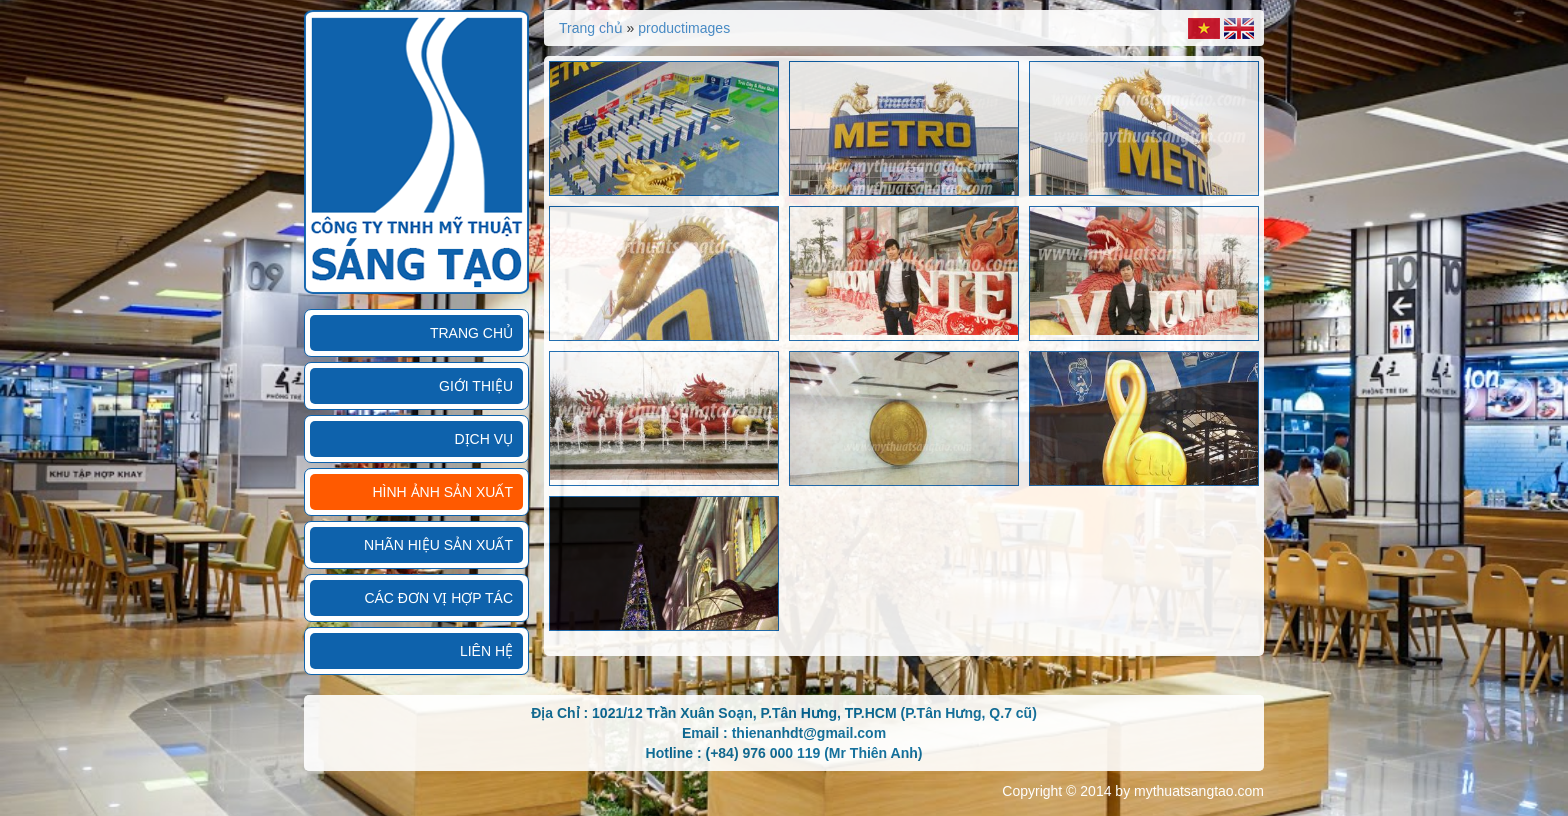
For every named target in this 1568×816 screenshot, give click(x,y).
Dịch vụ (483, 439)
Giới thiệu (476, 386)
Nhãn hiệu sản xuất (438, 545)
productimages (684, 28)
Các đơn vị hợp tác (438, 598)
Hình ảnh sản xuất (442, 492)
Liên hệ (486, 651)
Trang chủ (471, 333)
